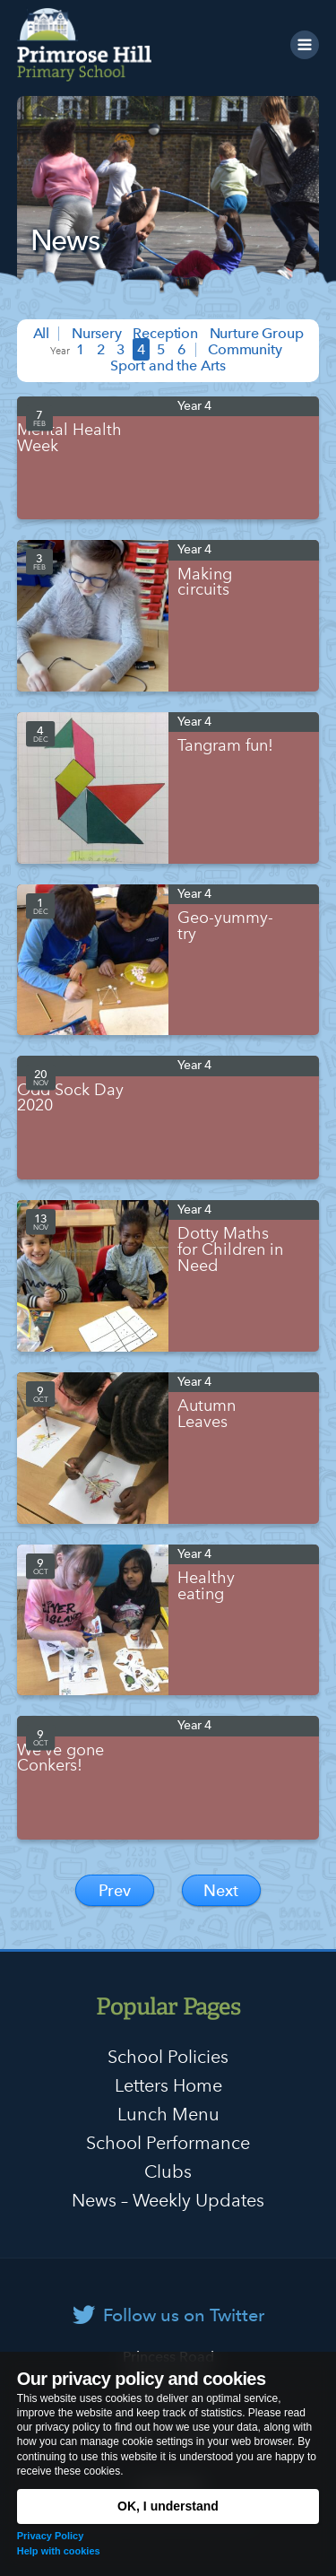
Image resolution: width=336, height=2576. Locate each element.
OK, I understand (168, 2506)
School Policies (168, 2056)
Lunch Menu (168, 2114)
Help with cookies (58, 2551)
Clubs (168, 2171)
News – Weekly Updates (168, 2200)
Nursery (97, 333)
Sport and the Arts (168, 365)
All (41, 333)
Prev (115, 1890)
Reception (165, 333)
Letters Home (168, 2085)
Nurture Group (257, 333)
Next (220, 1890)
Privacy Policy (50, 2535)
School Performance (168, 2143)
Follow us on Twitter (183, 2315)
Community (245, 349)
